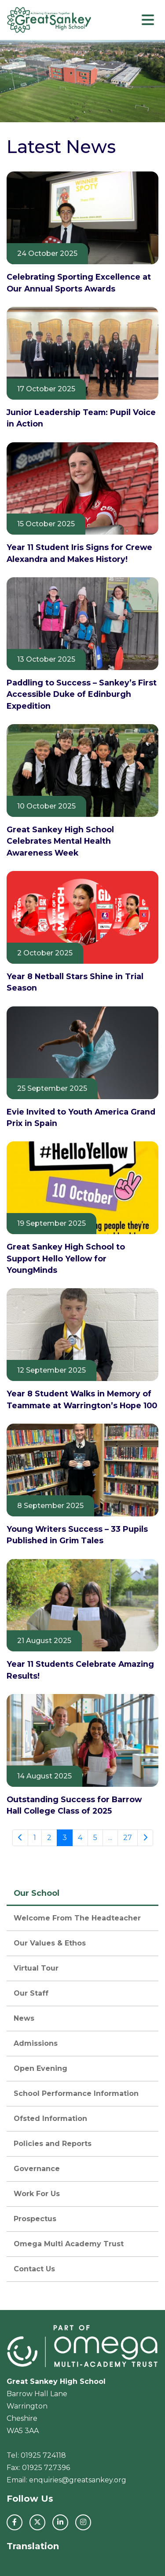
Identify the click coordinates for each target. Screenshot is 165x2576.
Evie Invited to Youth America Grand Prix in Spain (81, 1117)
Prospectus (35, 2219)
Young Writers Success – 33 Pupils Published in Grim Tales (77, 1534)
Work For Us (37, 2194)
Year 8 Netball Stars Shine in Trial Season (75, 982)
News (24, 2018)
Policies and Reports (53, 2143)
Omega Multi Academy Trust (69, 2244)
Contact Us (34, 2269)
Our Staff (31, 1993)
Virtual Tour (36, 1968)
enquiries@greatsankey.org (77, 2480)
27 (127, 1837)
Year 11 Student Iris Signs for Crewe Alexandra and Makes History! (79, 553)
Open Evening (40, 2068)
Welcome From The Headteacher (77, 1918)
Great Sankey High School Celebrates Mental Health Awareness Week (60, 841)
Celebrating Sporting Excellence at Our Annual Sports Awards (79, 282)
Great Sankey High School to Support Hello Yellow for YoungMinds (66, 1258)
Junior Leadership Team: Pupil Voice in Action (81, 418)
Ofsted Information (50, 2118)
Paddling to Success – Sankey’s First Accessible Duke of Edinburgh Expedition (82, 694)
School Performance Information (76, 2093)
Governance (37, 2168)
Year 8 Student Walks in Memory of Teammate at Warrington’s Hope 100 (82, 1399)
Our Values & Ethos (50, 1943)
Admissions (36, 2043)
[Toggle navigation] (147, 20)
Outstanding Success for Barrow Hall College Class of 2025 (74, 1805)
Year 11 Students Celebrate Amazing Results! (80, 1669)
